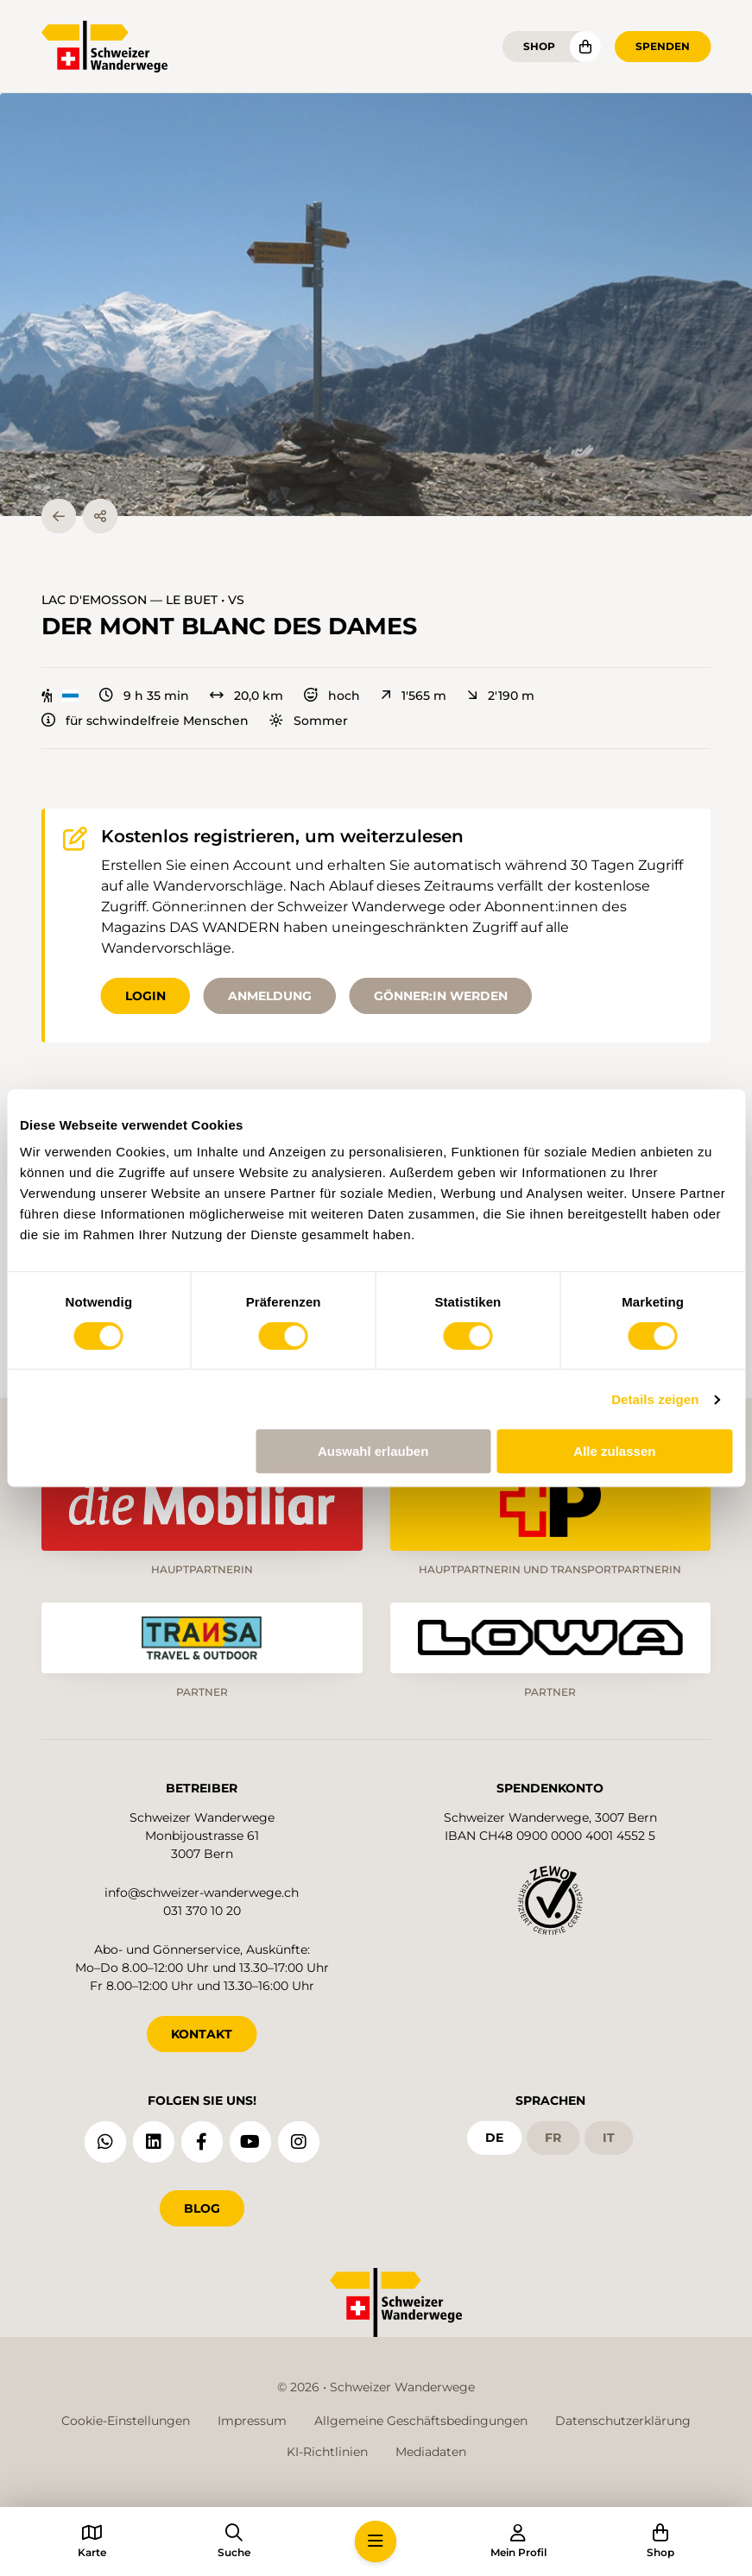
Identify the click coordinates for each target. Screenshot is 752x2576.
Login (145, 996)
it (609, 2137)
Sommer (308, 720)
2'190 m (500, 695)
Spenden (662, 46)
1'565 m (413, 695)
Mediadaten (430, 2451)
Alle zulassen (614, 1451)
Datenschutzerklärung (623, 2420)
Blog (202, 2208)
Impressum (252, 2420)
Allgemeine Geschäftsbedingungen (421, 2420)
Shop (539, 46)
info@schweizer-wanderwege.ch (201, 1892)
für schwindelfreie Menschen (145, 720)
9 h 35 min (144, 695)
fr (553, 2137)
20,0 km (246, 695)
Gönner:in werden (441, 996)
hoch (332, 695)
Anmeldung (270, 996)
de (494, 2137)
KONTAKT (201, 2034)
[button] (376, 304)
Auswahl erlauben (373, 1451)
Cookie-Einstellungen (125, 2420)
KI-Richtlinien (327, 2451)
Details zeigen (654, 1399)
